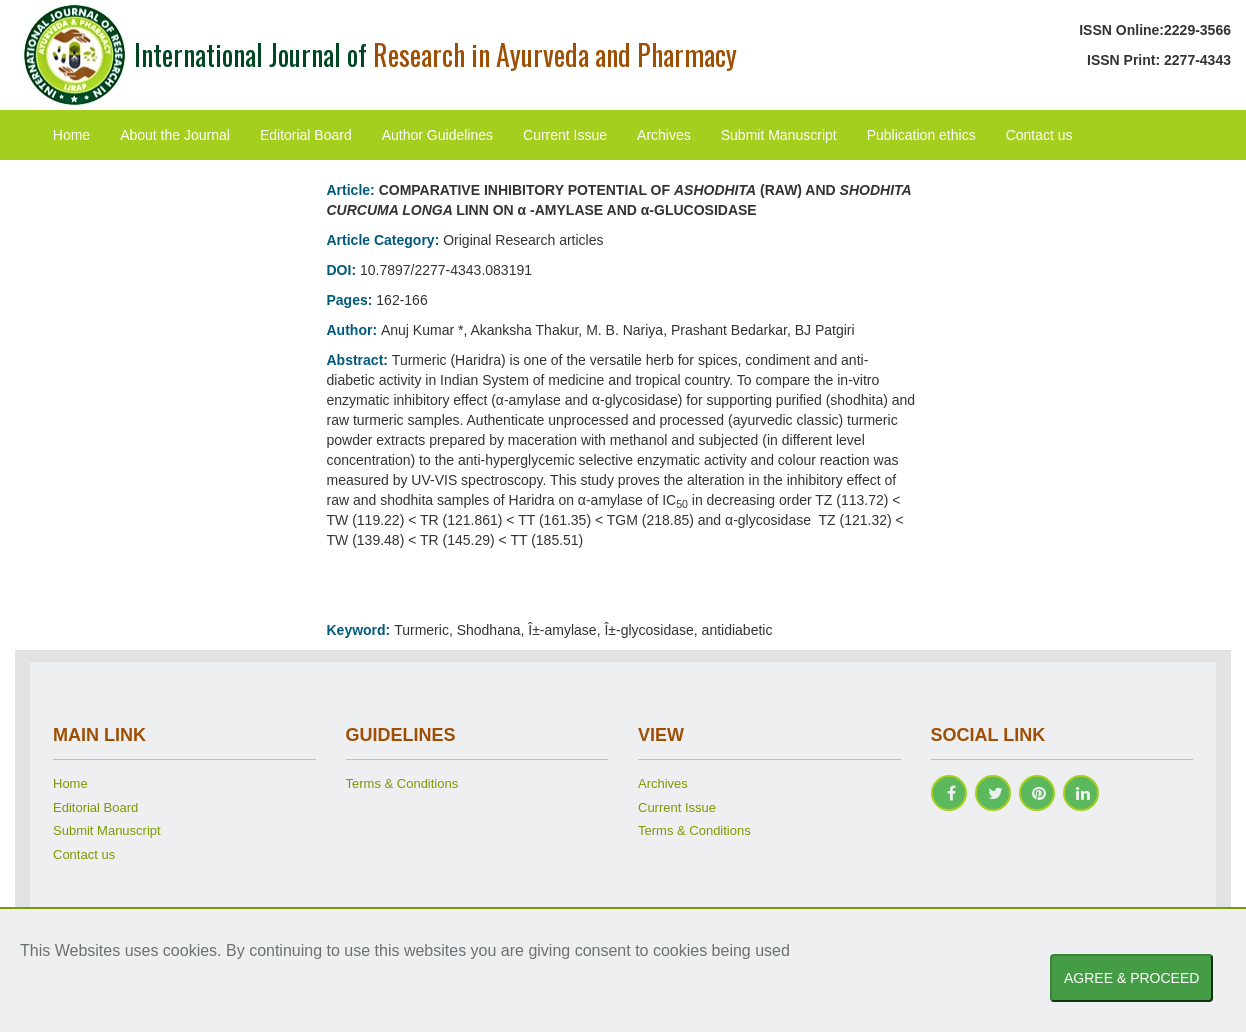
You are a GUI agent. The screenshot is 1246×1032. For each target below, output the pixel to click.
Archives (664, 135)
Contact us (1039, 135)
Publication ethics (921, 135)
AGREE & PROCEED (1131, 978)
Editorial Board (306, 135)
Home (71, 135)
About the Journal (175, 135)
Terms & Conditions (402, 783)
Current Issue (565, 135)
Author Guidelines (437, 135)
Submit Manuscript (779, 135)
